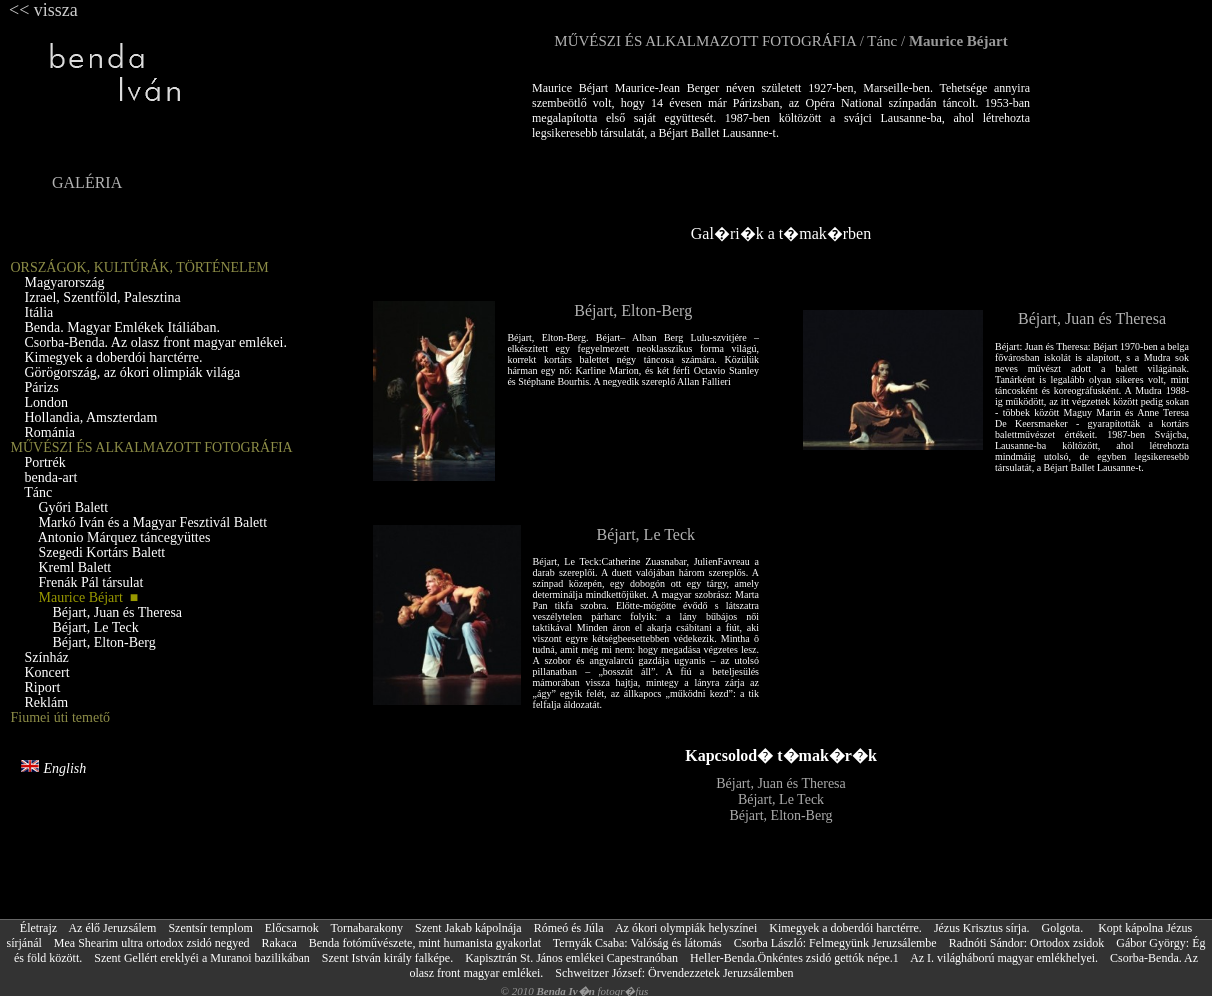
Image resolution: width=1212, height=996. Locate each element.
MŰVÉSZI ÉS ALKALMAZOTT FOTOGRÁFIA (705, 41)
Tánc (882, 41)
